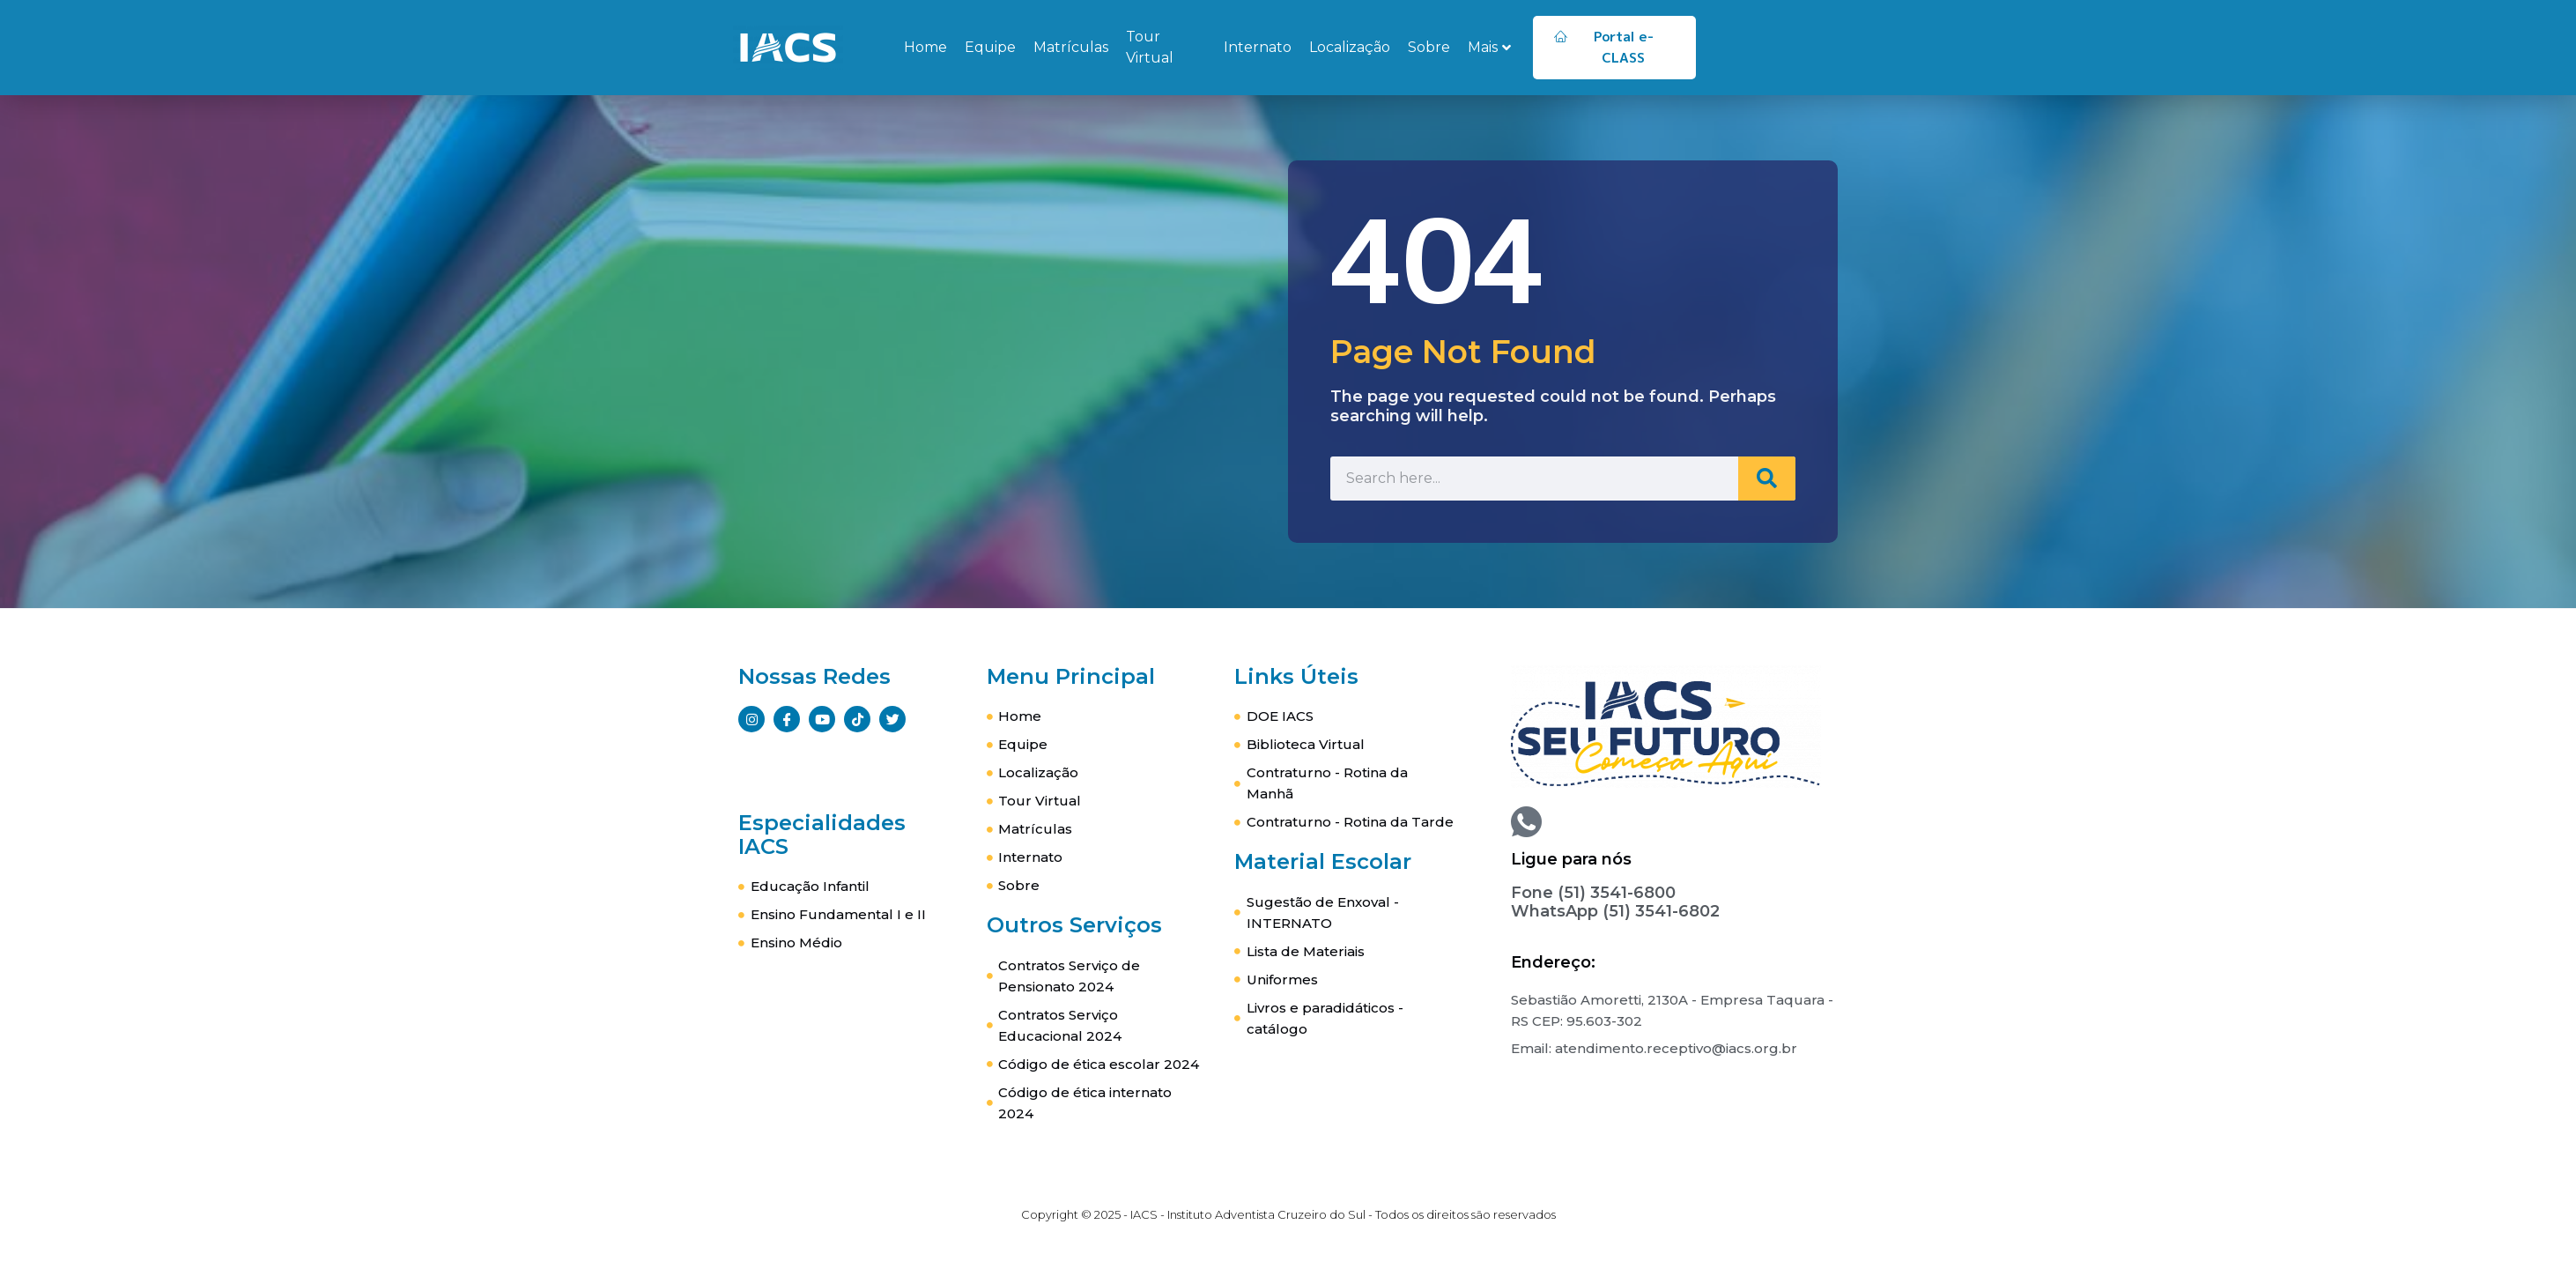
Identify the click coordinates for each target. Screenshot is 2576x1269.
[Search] (1763, 478)
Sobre (1429, 47)
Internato (1258, 47)
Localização (1349, 47)
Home (925, 47)
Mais (1489, 47)
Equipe (990, 47)
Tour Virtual (1149, 47)
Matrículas (1070, 47)
